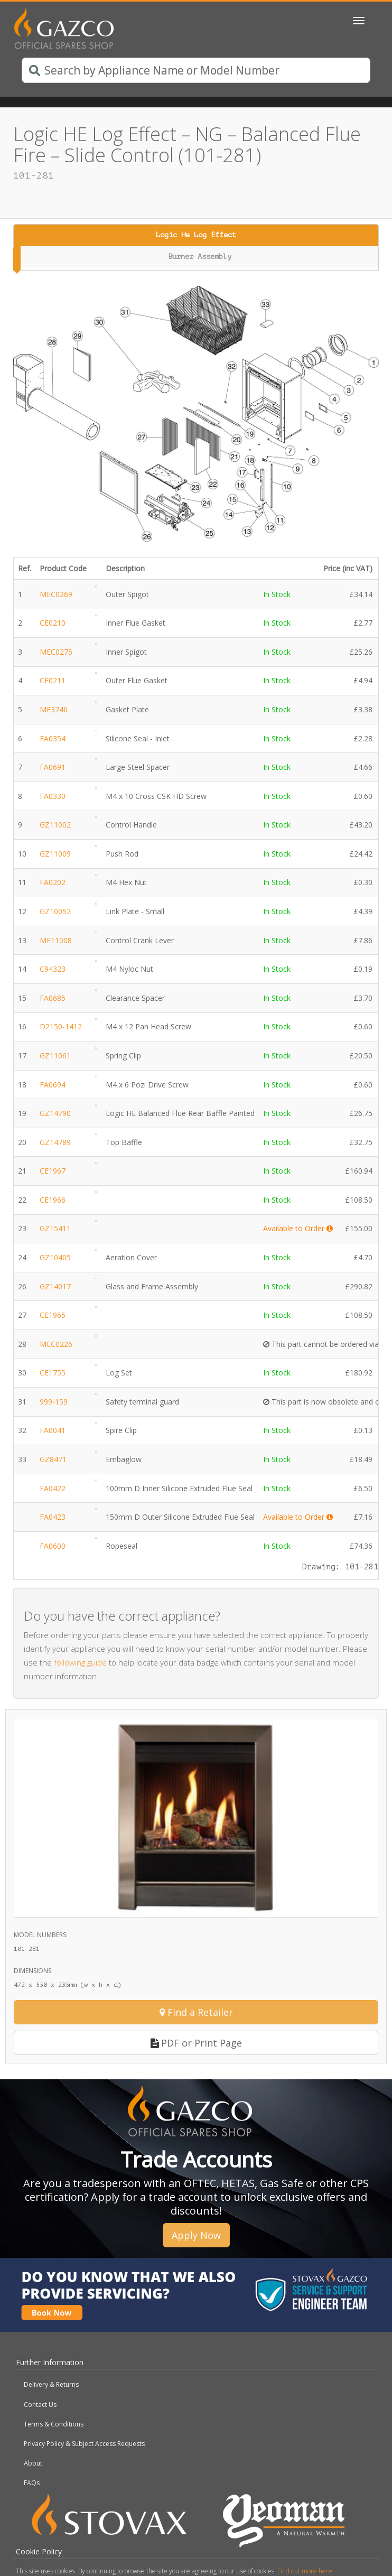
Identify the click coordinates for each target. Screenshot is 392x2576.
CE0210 (53, 623)
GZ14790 (55, 1113)
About (33, 2463)
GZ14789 (55, 1142)
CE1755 (53, 1373)
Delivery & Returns (51, 2384)
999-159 (54, 1402)
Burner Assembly (199, 257)
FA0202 (53, 882)
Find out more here (304, 2570)
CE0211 (53, 680)
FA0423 (53, 1517)
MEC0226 (56, 1344)
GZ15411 (55, 1228)
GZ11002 (55, 825)
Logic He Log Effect (196, 235)
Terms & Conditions (53, 2424)
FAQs (32, 2482)
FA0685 (53, 998)
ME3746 (54, 709)
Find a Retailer (196, 2012)
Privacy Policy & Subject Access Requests (84, 2443)
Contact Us (40, 2404)
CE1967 (53, 1171)
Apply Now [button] (196, 2235)
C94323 (53, 969)
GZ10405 (55, 1257)
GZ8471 (53, 1459)
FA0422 (53, 1488)
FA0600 (53, 1546)
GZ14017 (55, 1286)
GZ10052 (55, 911)
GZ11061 (55, 1055)
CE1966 (53, 1200)
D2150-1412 (61, 1026)
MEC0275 (56, 652)
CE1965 (53, 1315)
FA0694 (53, 1085)
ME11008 (56, 940)
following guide (80, 1662)
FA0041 (53, 1430)
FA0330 (53, 796)
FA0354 (53, 738)
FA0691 (53, 767)
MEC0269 (56, 594)
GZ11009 (55, 854)
